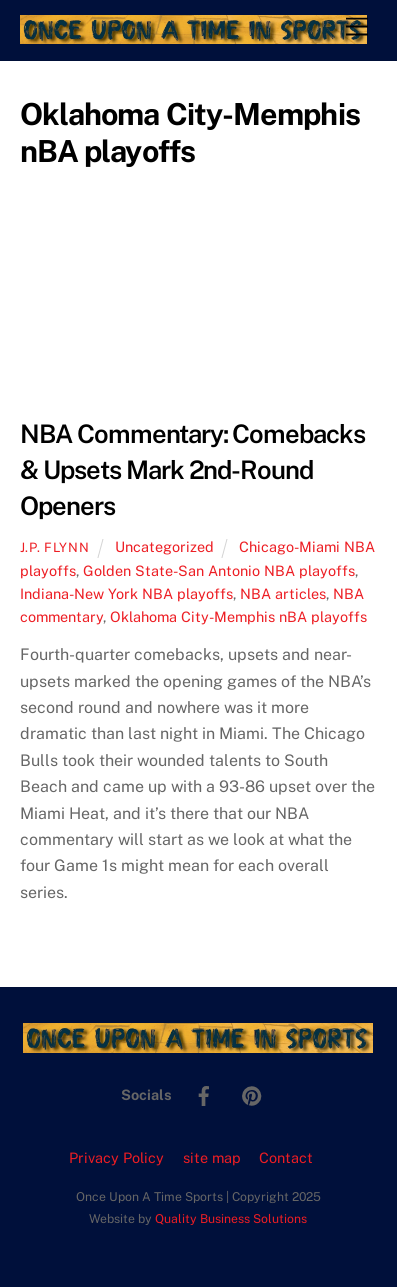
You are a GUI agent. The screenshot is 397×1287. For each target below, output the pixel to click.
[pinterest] (252, 1093)
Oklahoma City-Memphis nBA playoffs (238, 616)
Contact (286, 1157)
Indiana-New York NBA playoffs (126, 593)
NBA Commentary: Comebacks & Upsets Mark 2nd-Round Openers (192, 470)
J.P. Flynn (54, 547)
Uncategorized (164, 546)
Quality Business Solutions (231, 1218)
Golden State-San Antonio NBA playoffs (219, 570)
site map (212, 1157)
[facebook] (204, 1093)
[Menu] (357, 27)
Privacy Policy (116, 1157)
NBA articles (283, 593)
